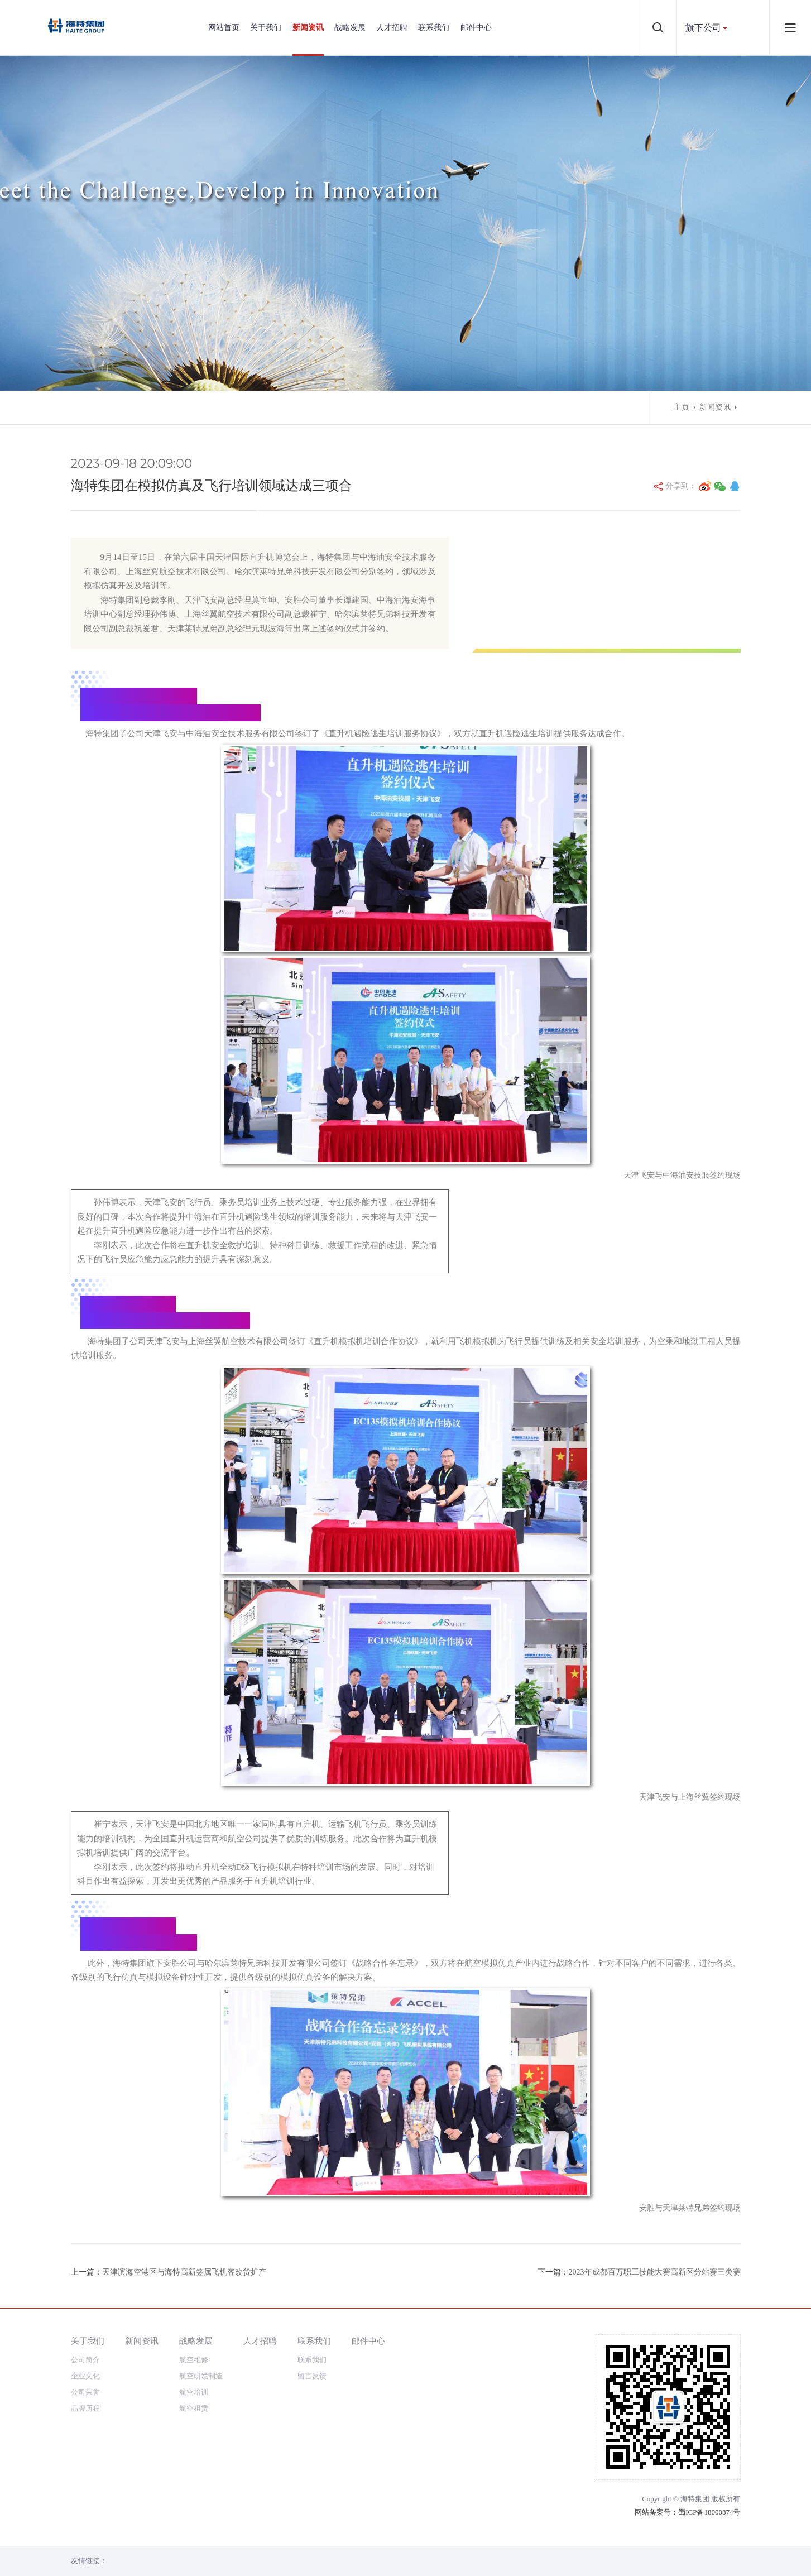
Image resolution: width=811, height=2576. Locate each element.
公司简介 (85, 2360)
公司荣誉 (85, 2392)
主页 (681, 407)
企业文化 (85, 2376)
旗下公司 (703, 27)
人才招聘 (391, 27)
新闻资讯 (308, 27)
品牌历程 (85, 2408)
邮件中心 (476, 27)
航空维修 (193, 2360)
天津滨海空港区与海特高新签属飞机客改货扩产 (184, 2272)
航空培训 (193, 2392)
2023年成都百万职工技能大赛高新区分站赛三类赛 (655, 2272)
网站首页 (223, 27)
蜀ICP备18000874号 (709, 2512)
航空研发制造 (201, 2376)
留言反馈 (312, 2376)
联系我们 (433, 27)
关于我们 (265, 27)
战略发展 (350, 27)
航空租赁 (193, 2408)
